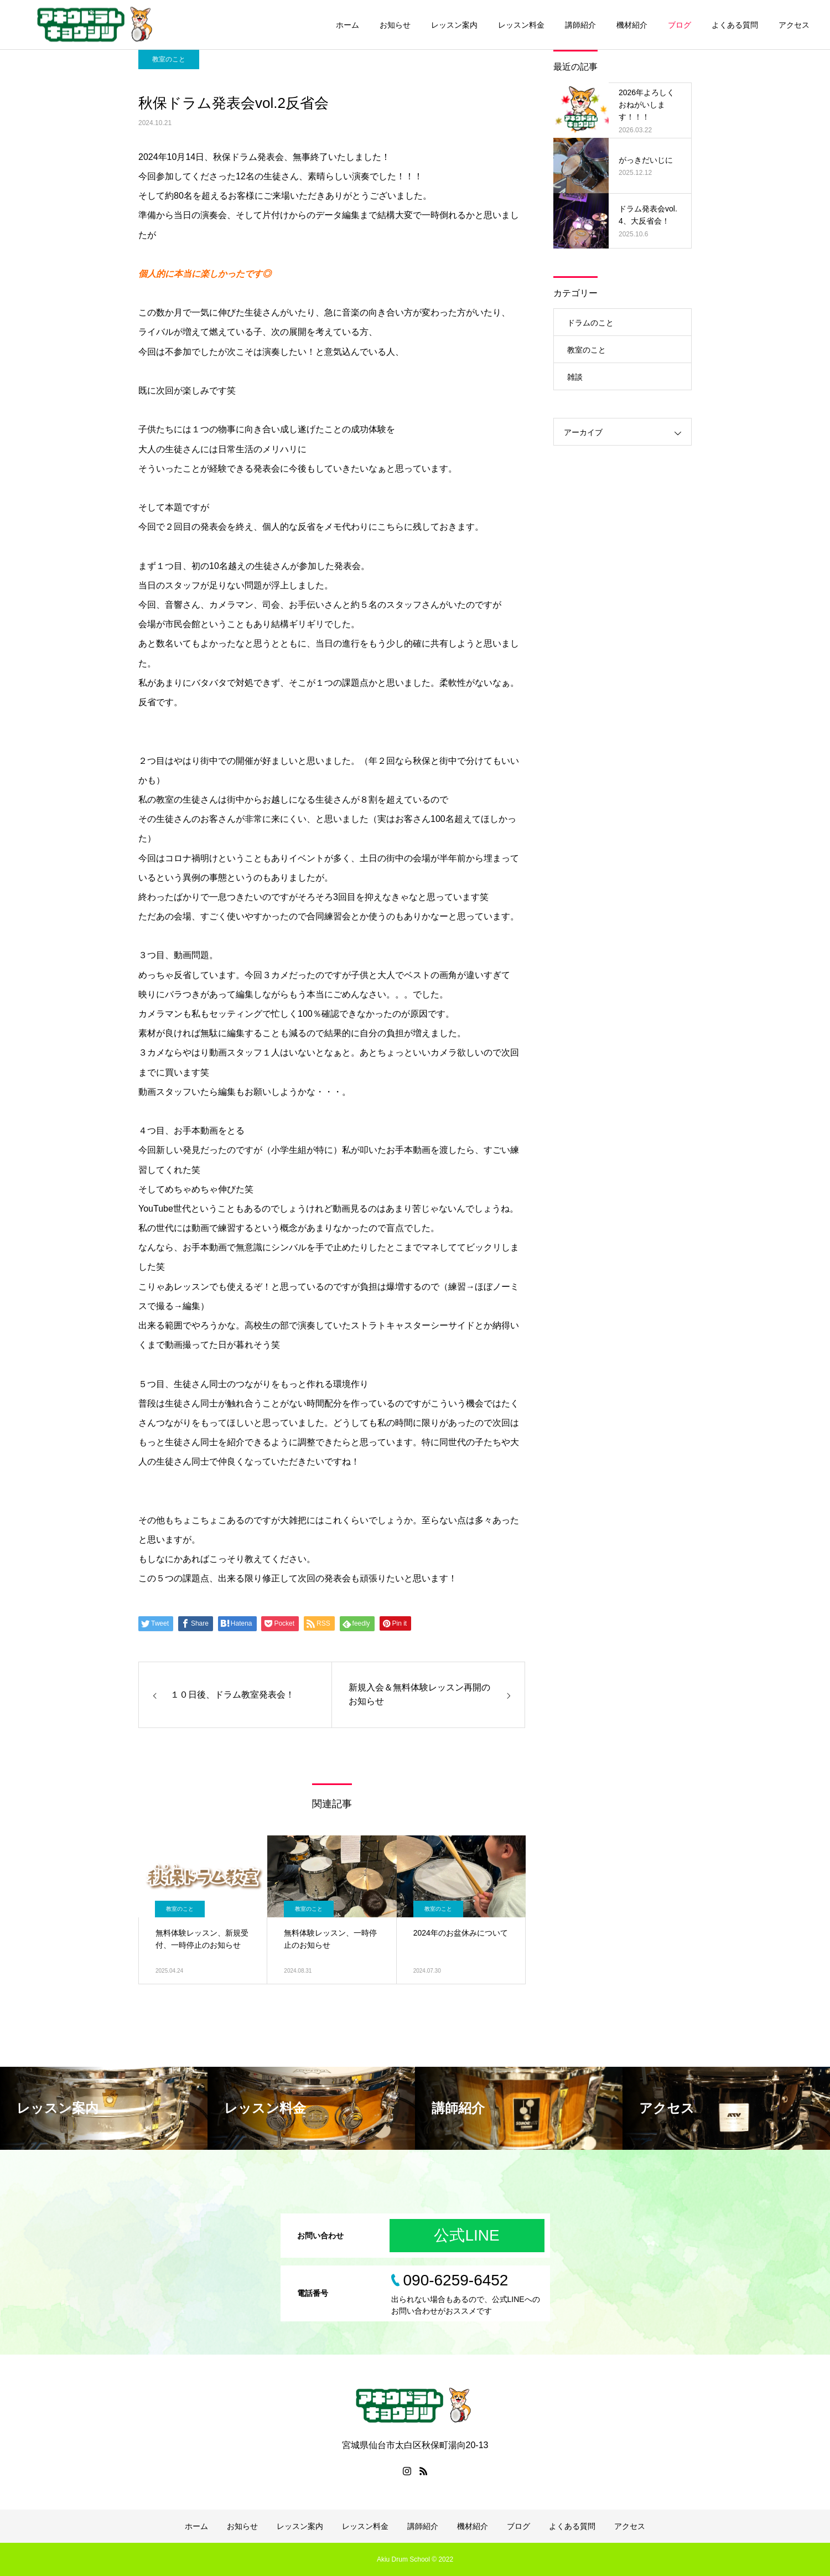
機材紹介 (631, 24)
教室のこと (168, 59)
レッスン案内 (454, 24)
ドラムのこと (590, 322)
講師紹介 (580, 24)
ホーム (347, 24)
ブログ (679, 24)
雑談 (575, 377)
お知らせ (395, 24)
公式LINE (466, 2235)
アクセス (794, 24)
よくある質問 (735, 24)
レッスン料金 (521, 24)
